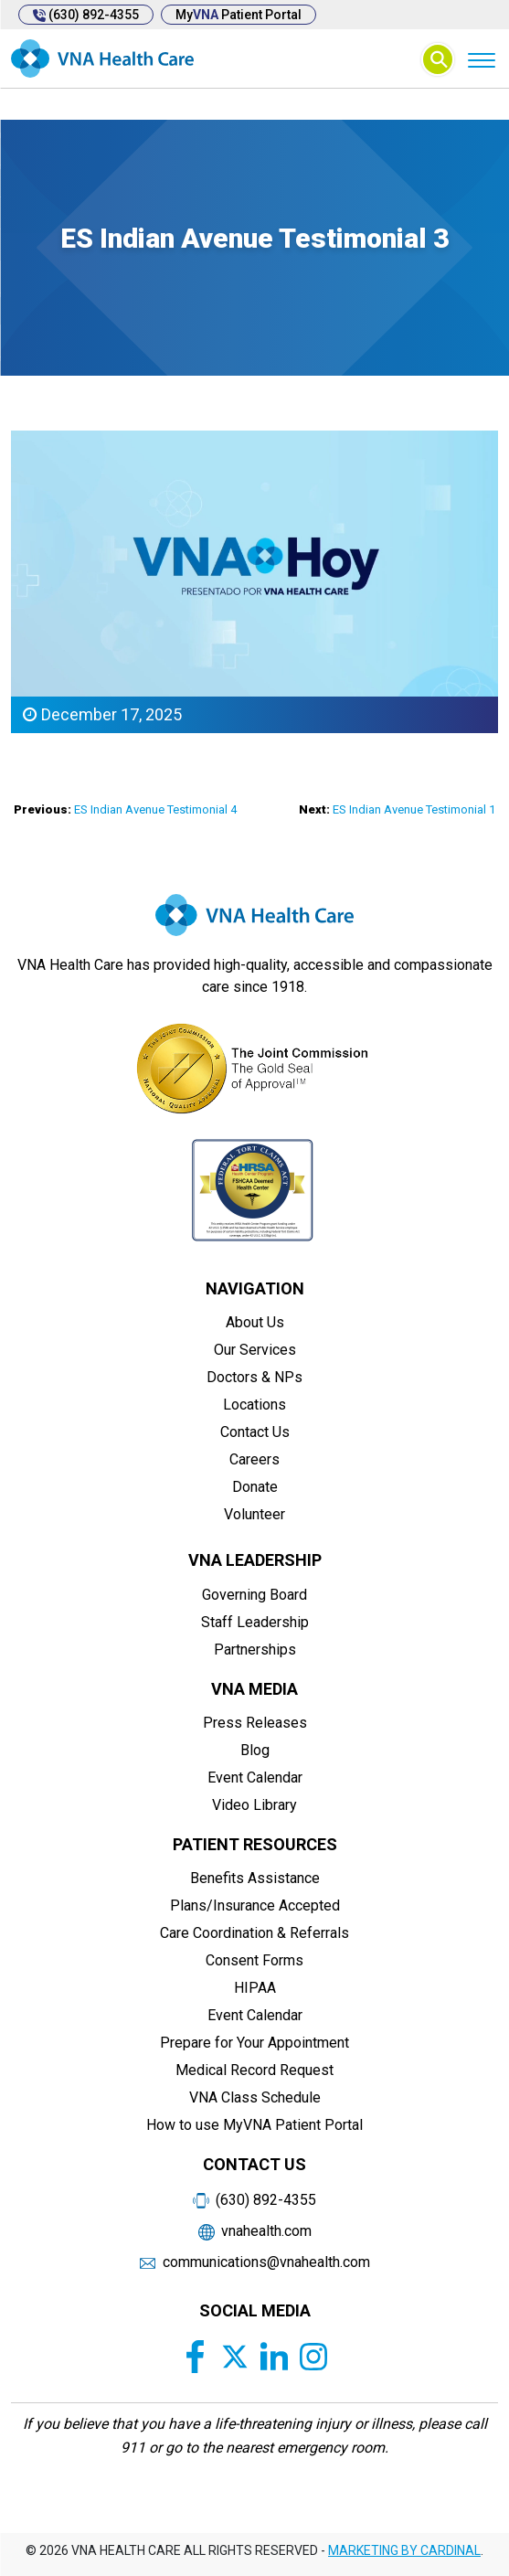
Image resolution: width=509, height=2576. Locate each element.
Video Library (254, 1805)
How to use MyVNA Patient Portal (254, 2125)
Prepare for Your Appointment (254, 2042)
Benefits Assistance (255, 1878)
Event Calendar (254, 1777)
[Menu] (481, 59)
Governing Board (254, 1594)
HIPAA (255, 1987)
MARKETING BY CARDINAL (404, 2550)
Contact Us (255, 1432)
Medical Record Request (254, 2070)
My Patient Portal (238, 14)
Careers (254, 1459)
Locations (254, 1404)
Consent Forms (254, 1960)
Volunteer (254, 1514)
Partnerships (255, 1649)
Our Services (255, 1349)
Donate (255, 1487)
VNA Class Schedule (255, 2097)
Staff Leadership (255, 1622)
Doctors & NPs (254, 1377)
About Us (255, 1322)
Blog (255, 1750)
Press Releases (255, 1722)
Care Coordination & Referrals (254, 1933)
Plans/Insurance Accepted (255, 1905)
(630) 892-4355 (86, 14)
